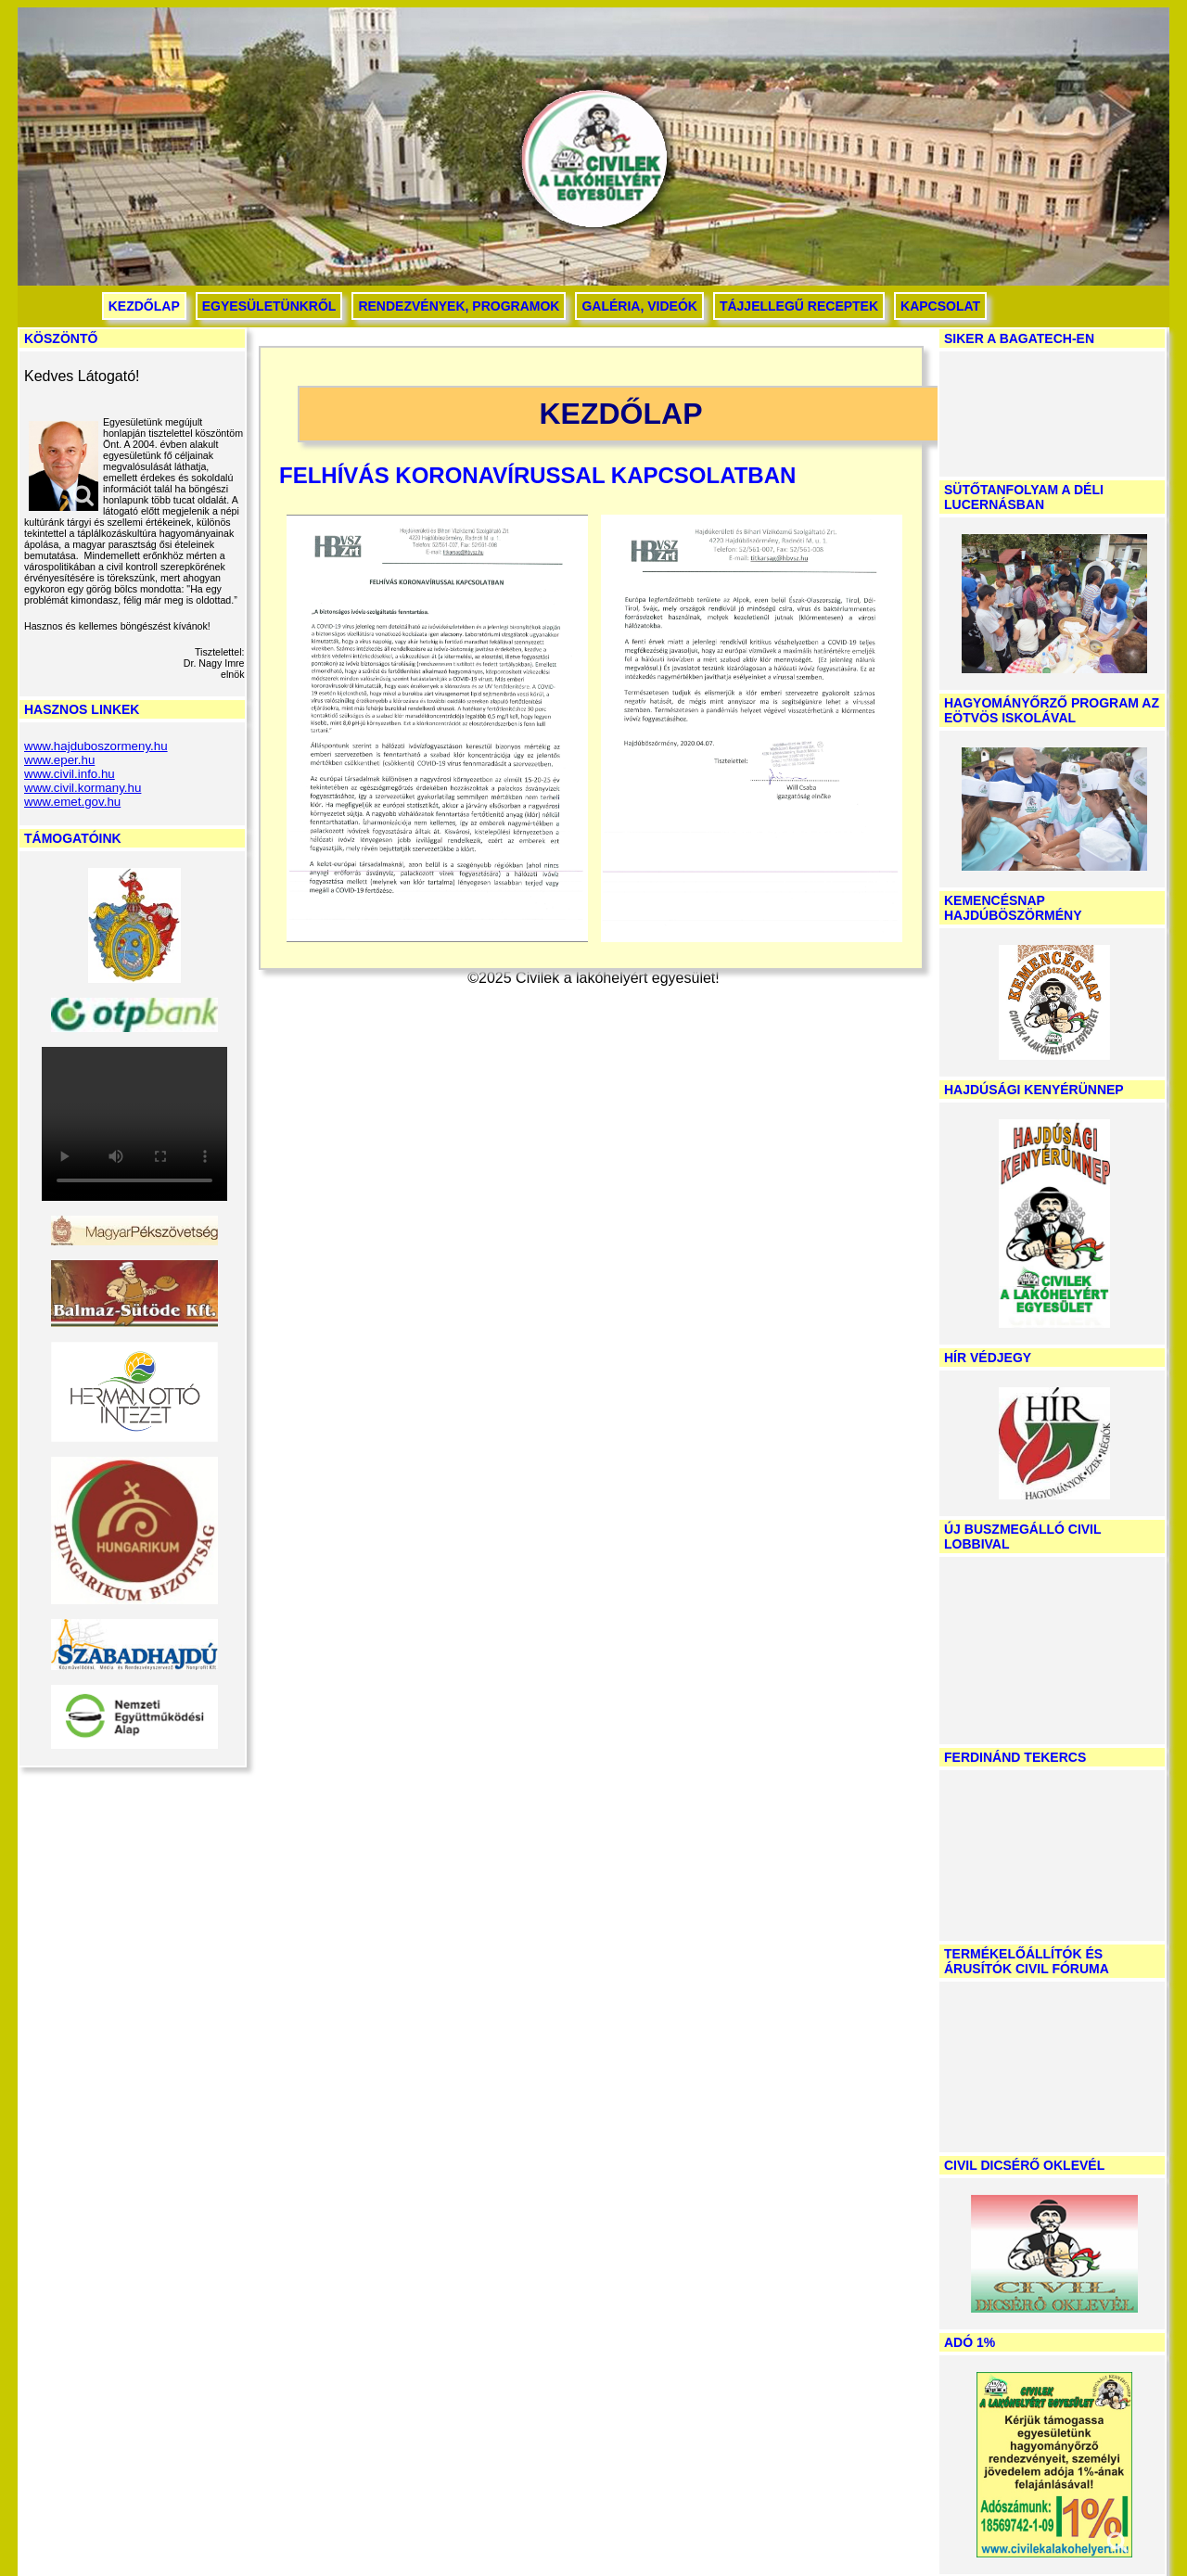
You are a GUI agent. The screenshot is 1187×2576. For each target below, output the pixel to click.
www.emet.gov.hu (72, 802)
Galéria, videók (638, 306)
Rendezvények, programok (458, 306)
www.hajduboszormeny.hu (96, 746)
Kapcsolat (940, 306)
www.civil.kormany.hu (82, 788)
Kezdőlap (144, 306)
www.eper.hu (59, 760)
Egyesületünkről (269, 306)
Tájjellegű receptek (799, 306)
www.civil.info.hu (69, 774)
